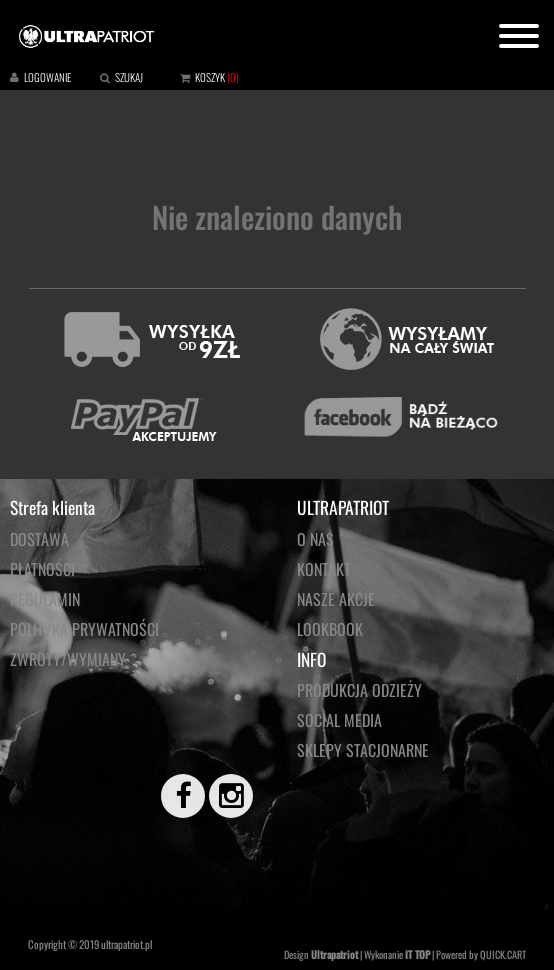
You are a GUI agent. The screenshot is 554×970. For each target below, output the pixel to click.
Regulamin (45, 599)
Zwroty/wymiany (68, 659)
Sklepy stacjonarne (363, 750)
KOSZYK (210, 77)
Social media (339, 720)
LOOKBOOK (330, 629)
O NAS (315, 539)
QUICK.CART (503, 954)
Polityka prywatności (84, 629)
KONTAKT (324, 569)
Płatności (42, 569)
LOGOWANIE (47, 77)
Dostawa (39, 539)
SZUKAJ (129, 77)
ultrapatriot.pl (126, 944)
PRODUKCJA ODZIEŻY (359, 690)
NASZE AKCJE (336, 599)
